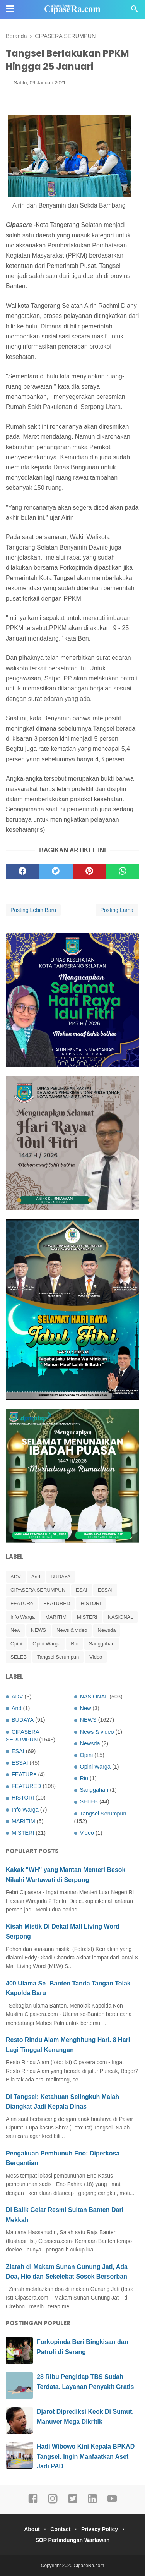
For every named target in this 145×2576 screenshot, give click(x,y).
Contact (60, 2529)
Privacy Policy (99, 2529)
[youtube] (112, 2502)
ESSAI (105, 1590)
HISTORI (90, 1603)
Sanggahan (102, 1644)
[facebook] (22, 871)
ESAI (81, 1590)
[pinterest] (89, 871)
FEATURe (21, 1603)
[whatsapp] (122, 871)
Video (95, 1657)
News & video (71, 1630)
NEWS (38, 1630)
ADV (15, 1577)
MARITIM (56, 1617)
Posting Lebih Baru (33, 910)
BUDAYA (61, 1577)
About (31, 2529)
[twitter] (55, 871)
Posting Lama (116, 910)
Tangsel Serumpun (58, 1657)
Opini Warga (46, 1644)
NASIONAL (120, 1617)
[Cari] (134, 11)
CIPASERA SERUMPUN (37, 1590)
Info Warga (22, 1617)
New (15, 1630)
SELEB (18, 1657)
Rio (74, 1644)
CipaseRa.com (89, 2565)
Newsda (107, 1630)
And (35, 1577)
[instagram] (52, 2502)
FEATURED (56, 1603)
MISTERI (87, 1617)
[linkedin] (92, 2502)
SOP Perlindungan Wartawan (72, 2540)
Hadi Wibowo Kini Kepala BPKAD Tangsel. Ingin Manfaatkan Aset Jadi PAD (86, 2456)
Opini (16, 1644)
